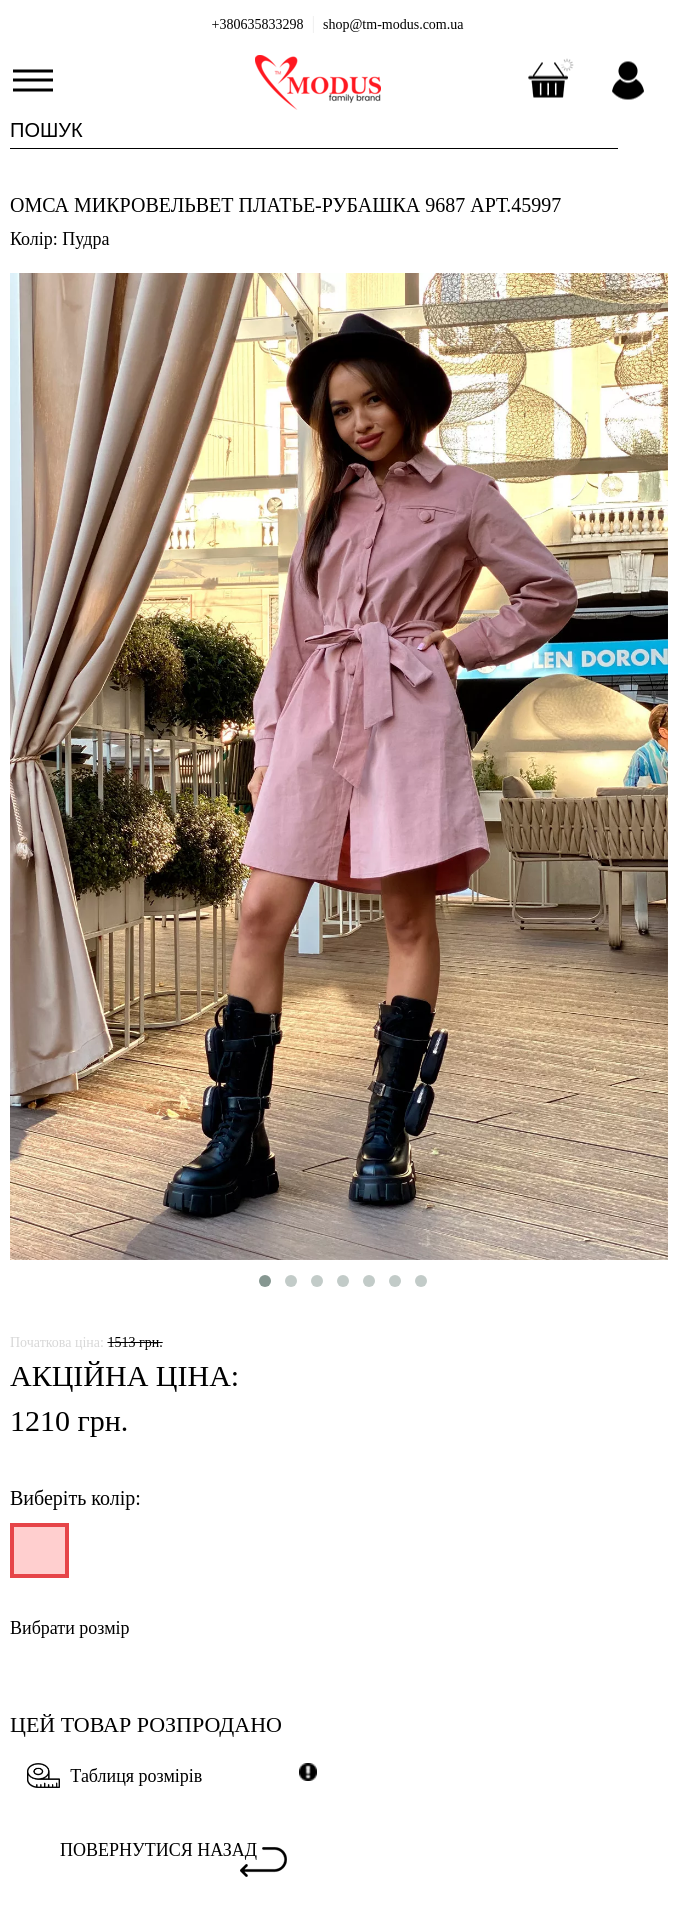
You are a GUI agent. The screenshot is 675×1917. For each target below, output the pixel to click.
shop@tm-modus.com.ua (393, 24)
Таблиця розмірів (114, 1776)
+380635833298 (258, 24)
